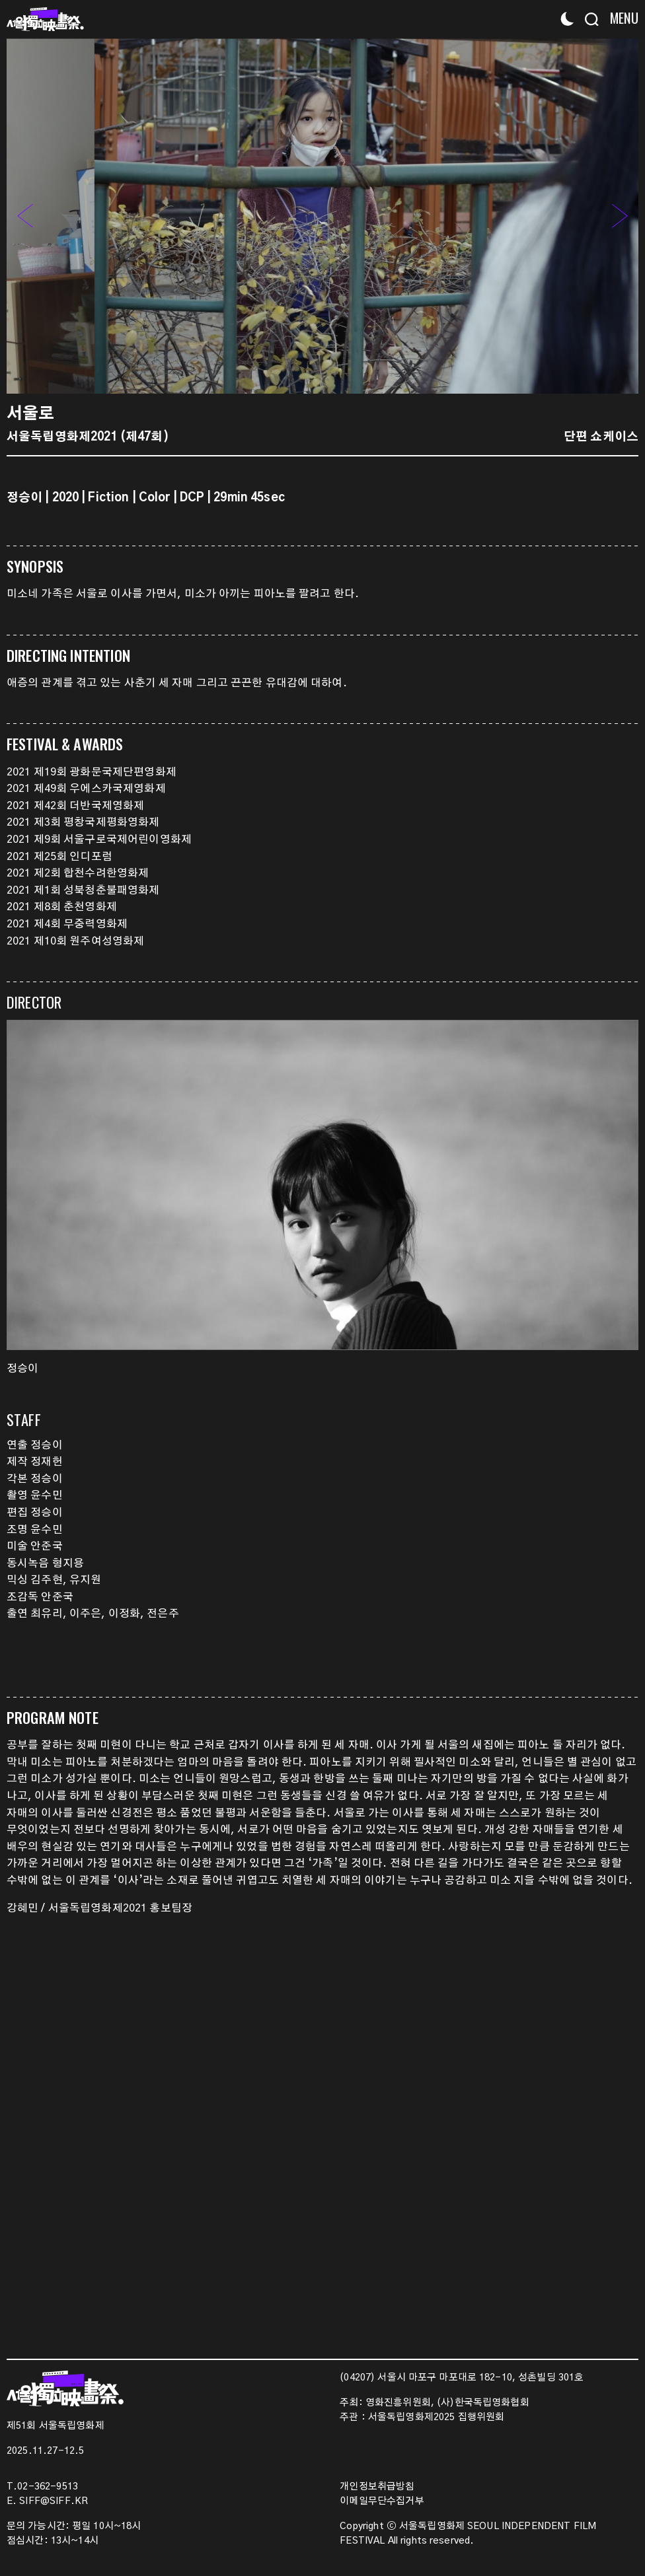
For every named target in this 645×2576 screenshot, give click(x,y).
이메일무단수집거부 (382, 2501)
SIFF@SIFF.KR (53, 2501)
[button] (620, 216)
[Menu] (620, 18)
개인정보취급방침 (377, 2486)
